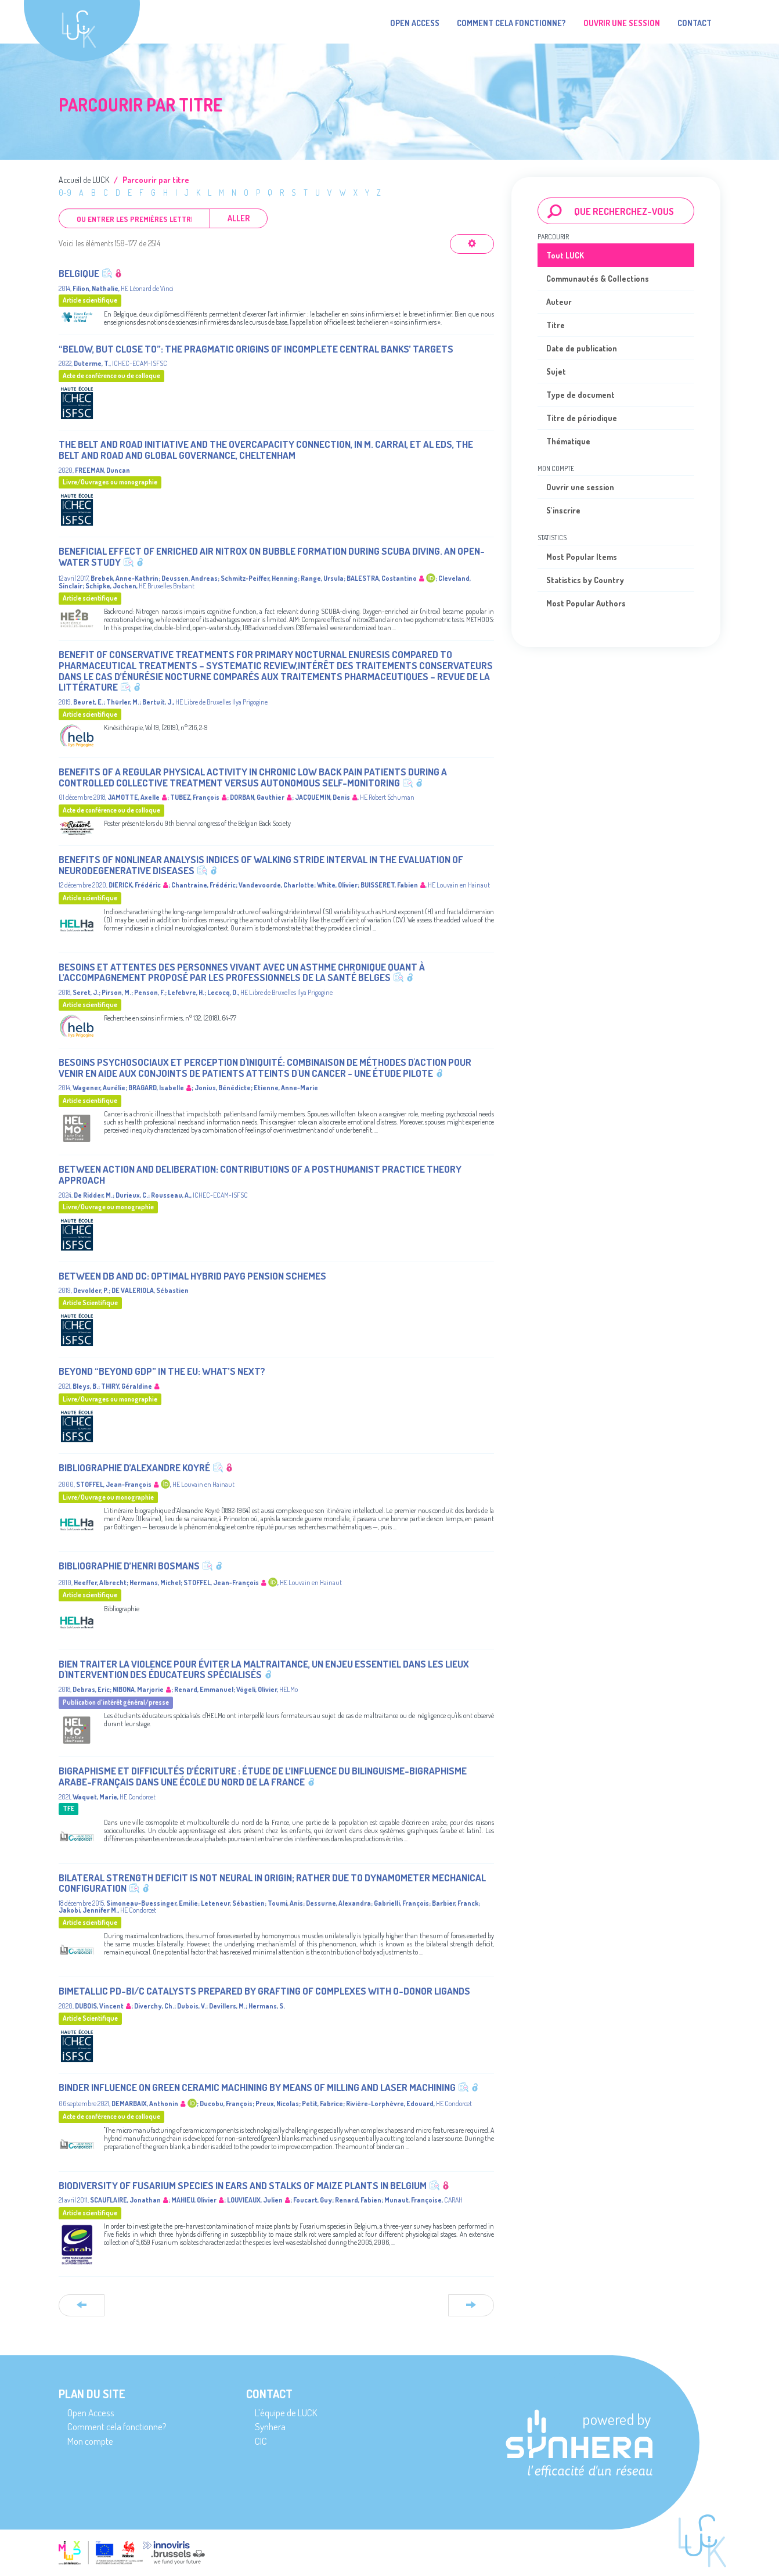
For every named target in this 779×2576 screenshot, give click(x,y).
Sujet (556, 371)
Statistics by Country (585, 580)
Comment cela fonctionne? (511, 23)
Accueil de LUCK (84, 180)
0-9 (65, 192)
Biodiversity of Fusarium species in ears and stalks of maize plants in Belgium (243, 2185)
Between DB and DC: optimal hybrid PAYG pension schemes (192, 1276)
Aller (239, 218)
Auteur (559, 302)
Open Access (414, 23)
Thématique (568, 441)
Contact (694, 23)
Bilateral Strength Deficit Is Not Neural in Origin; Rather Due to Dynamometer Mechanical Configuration (272, 1883)
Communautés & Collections (597, 278)
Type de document (580, 395)
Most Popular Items (581, 557)
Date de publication (581, 348)
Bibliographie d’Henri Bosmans (129, 1566)
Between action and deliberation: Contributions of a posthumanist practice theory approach (260, 1174)
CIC (261, 2441)
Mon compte (90, 2441)
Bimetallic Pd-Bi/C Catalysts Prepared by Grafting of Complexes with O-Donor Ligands (264, 1991)
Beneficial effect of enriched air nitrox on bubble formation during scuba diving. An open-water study (272, 556)
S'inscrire (563, 510)
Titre (555, 325)
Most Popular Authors (586, 603)
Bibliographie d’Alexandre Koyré (134, 1467)
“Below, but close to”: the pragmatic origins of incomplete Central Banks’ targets (256, 349)
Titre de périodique (581, 418)
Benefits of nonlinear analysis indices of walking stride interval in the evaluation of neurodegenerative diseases (261, 864)
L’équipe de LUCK (286, 2412)
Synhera (270, 2426)
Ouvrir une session (580, 487)
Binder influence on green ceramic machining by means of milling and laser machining (257, 2087)
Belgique (79, 273)
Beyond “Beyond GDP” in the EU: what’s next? (162, 1371)
